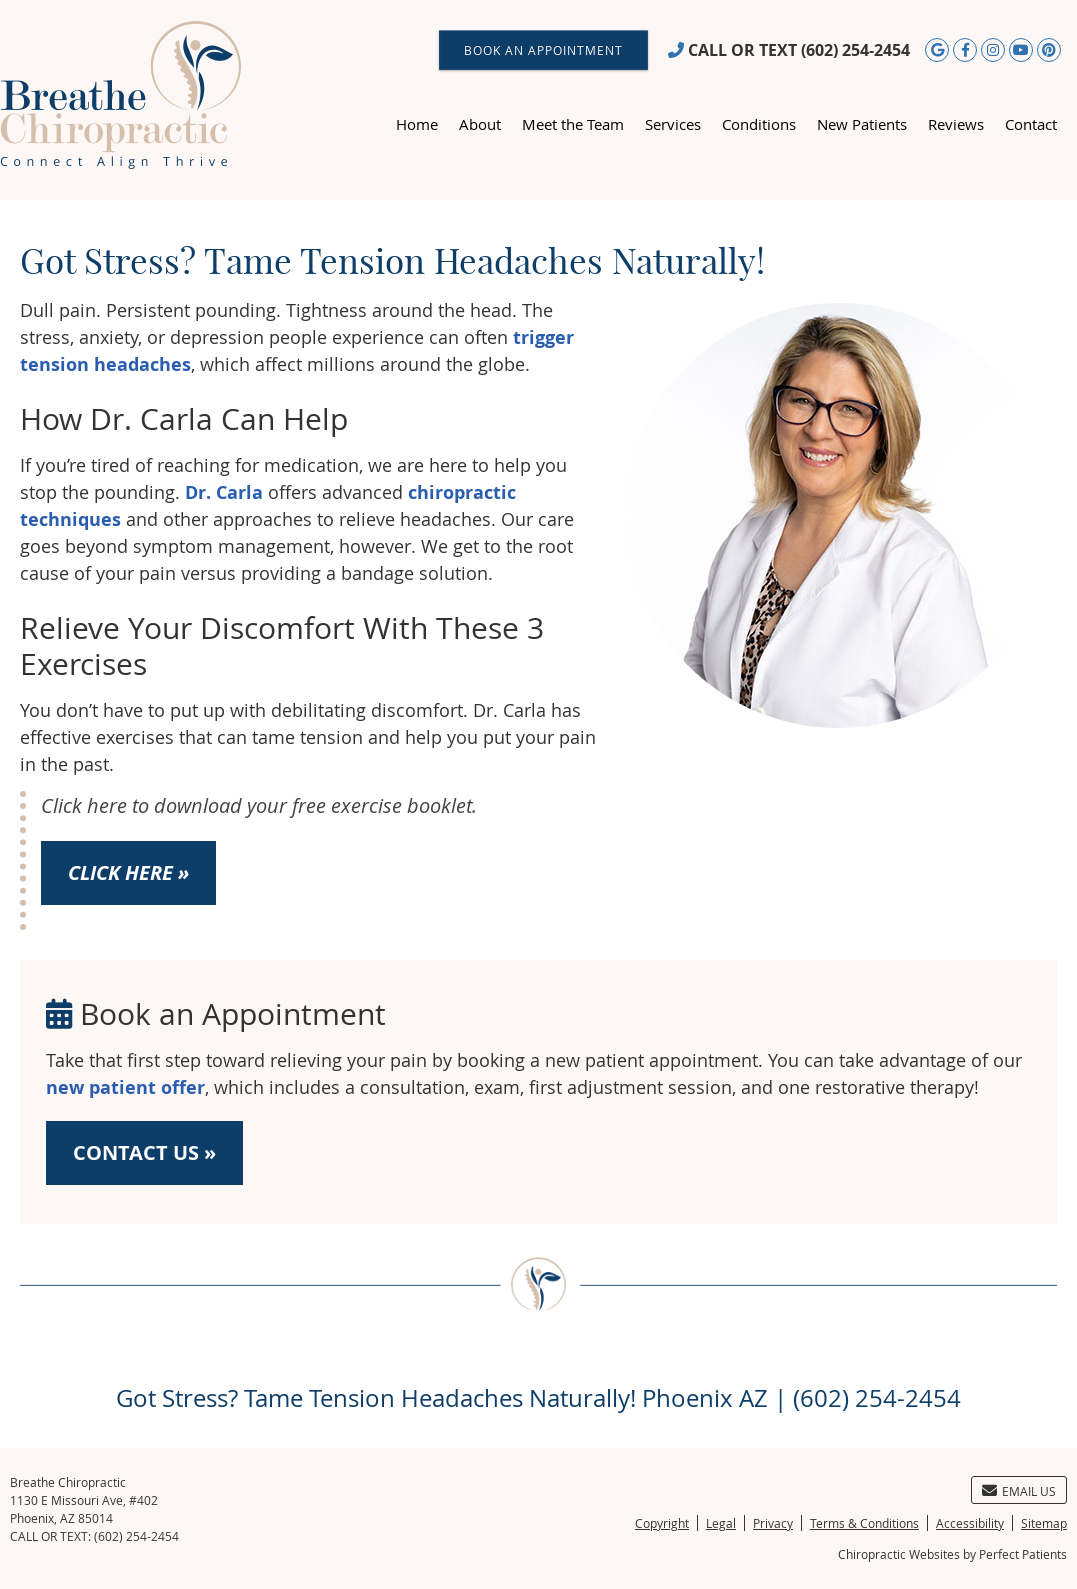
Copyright (662, 1523)
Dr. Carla (224, 492)
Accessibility (970, 1523)
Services (673, 124)
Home (417, 124)
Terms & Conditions (864, 1523)
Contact (1031, 124)
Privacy (773, 1523)
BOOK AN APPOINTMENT (543, 50)
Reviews (956, 124)
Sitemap (1044, 1523)
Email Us (1019, 1491)
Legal (721, 1523)
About (480, 124)
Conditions (759, 124)
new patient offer (125, 1087)
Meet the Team (573, 124)
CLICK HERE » (128, 872)
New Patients (862, 124)
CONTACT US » (144, 1152)
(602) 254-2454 (855, 50)
